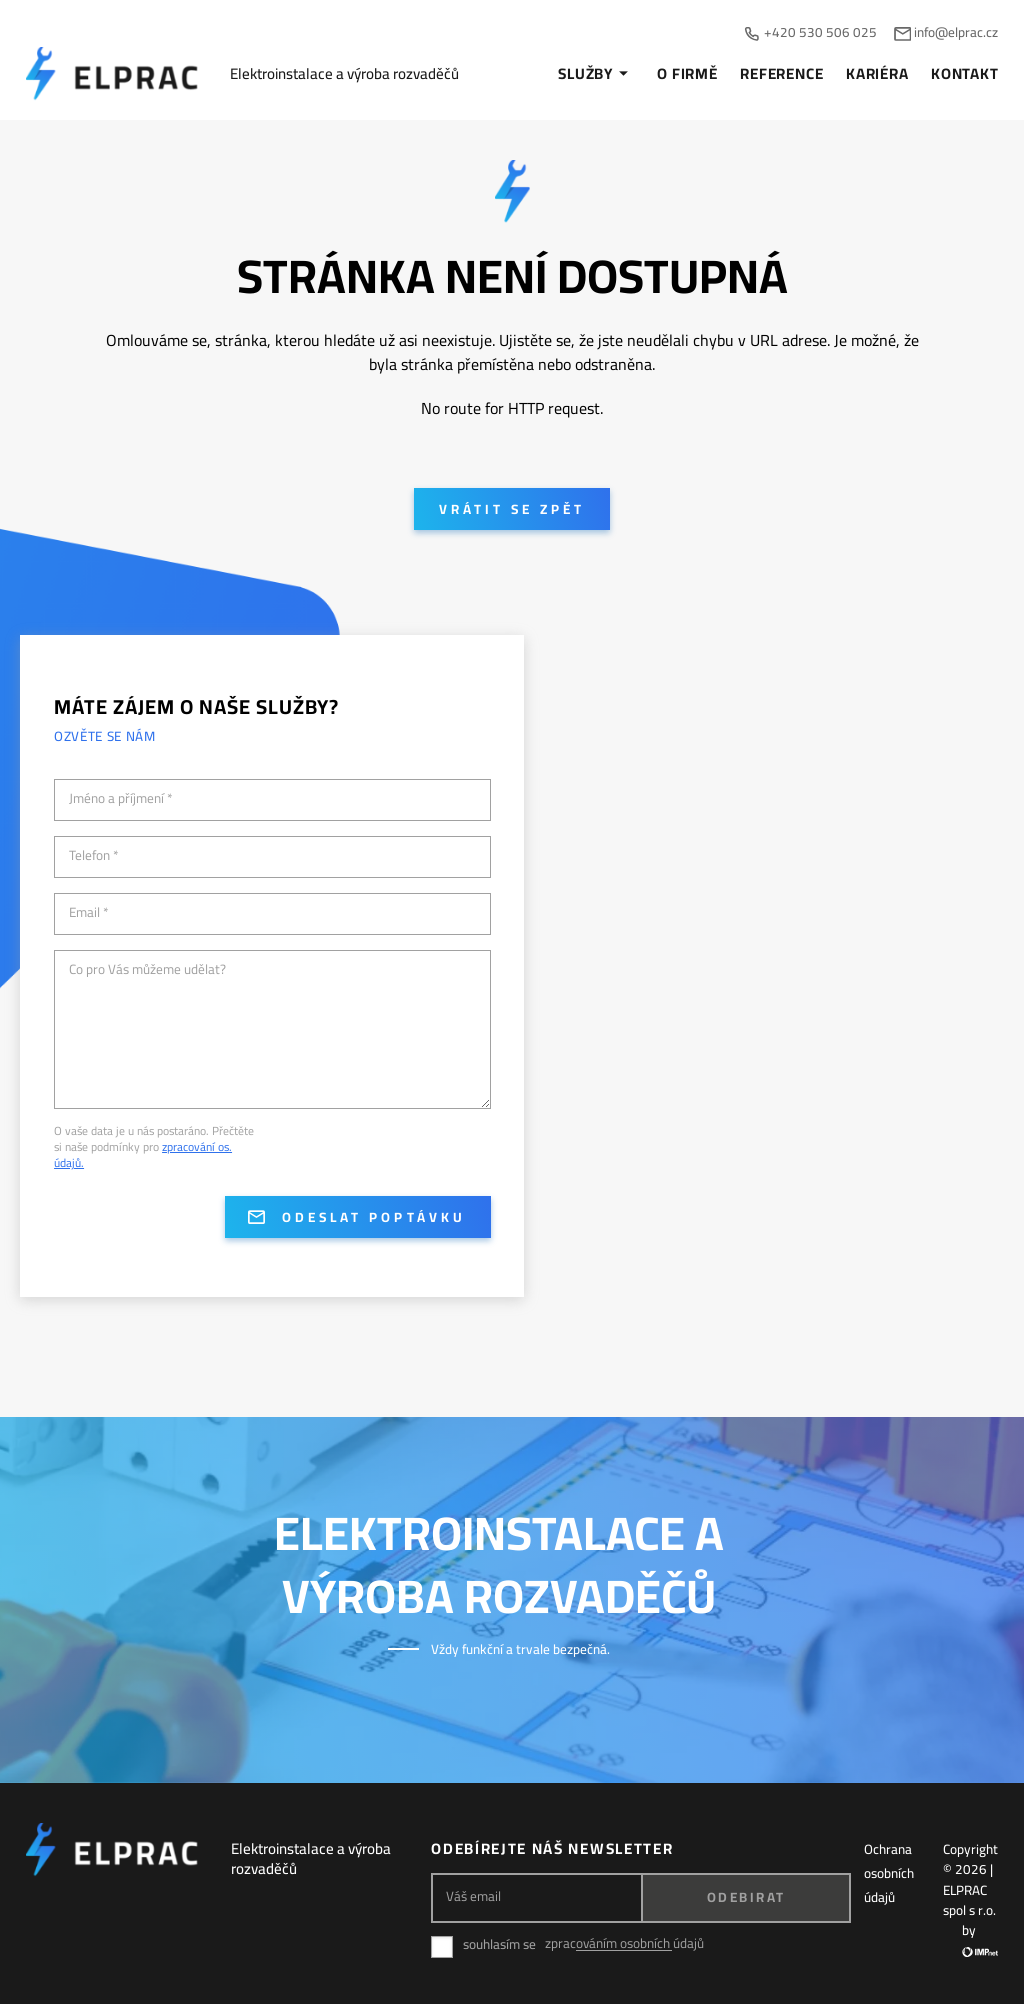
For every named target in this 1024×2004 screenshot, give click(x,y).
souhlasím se (499, 1944)
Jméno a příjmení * (121, 799)
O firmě (687, 74)
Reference (781, 74)
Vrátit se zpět (512, 509)
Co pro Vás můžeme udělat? (147, 970)
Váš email (473, 1896)
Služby (596, 74)
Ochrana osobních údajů (889, 1873)
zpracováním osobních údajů (624, 1943)
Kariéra (877, 74)
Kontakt (964, 74)
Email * (89, 913)
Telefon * (94, 856)
